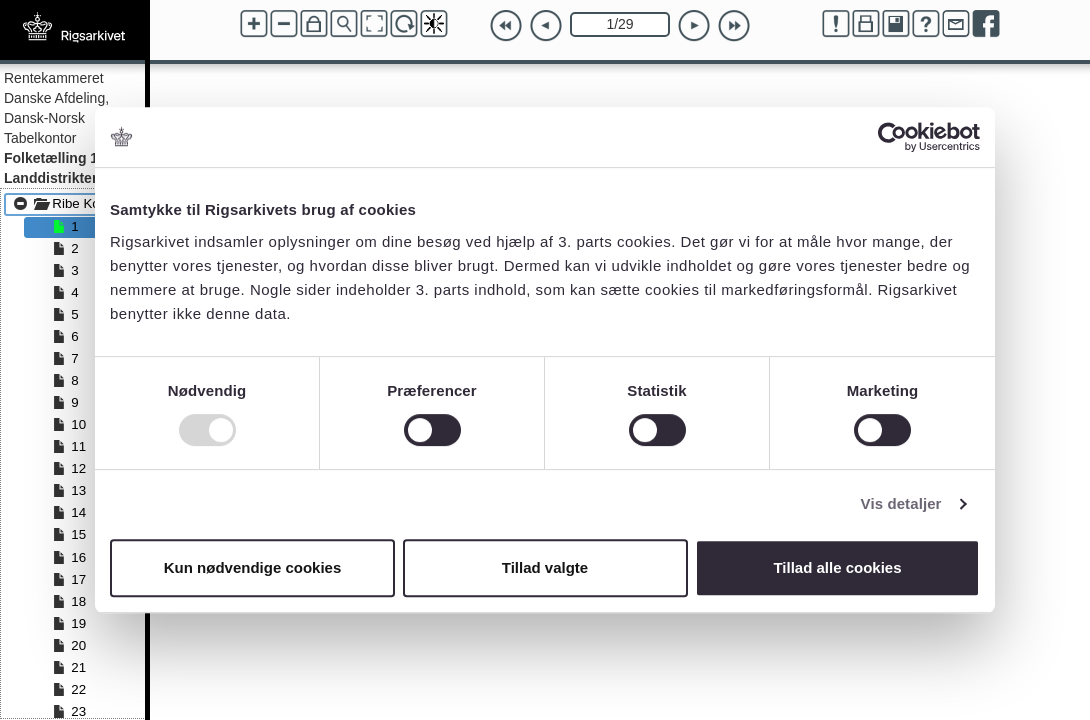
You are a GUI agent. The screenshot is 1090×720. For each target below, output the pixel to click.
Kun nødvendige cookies (253, 567)
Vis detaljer (901, 503)
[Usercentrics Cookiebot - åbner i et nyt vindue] (892, 137)
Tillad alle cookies (837, 567)
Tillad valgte (545, 567)
